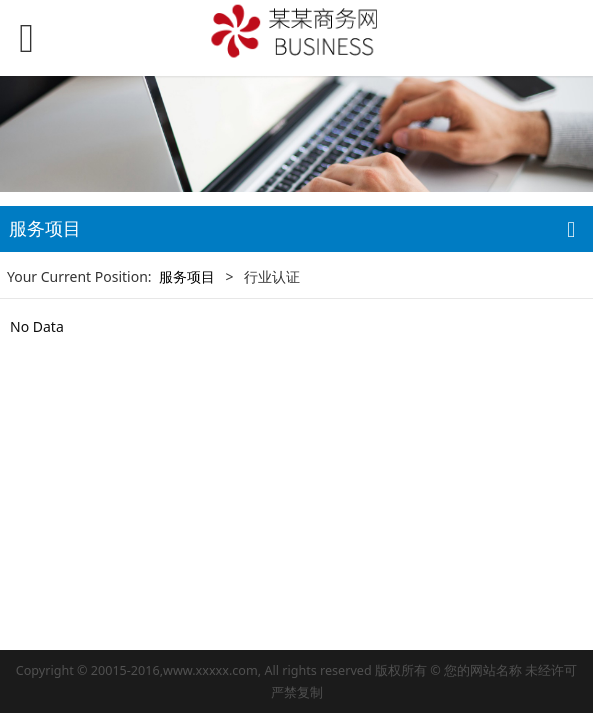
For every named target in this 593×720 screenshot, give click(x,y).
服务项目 (187, 276)
